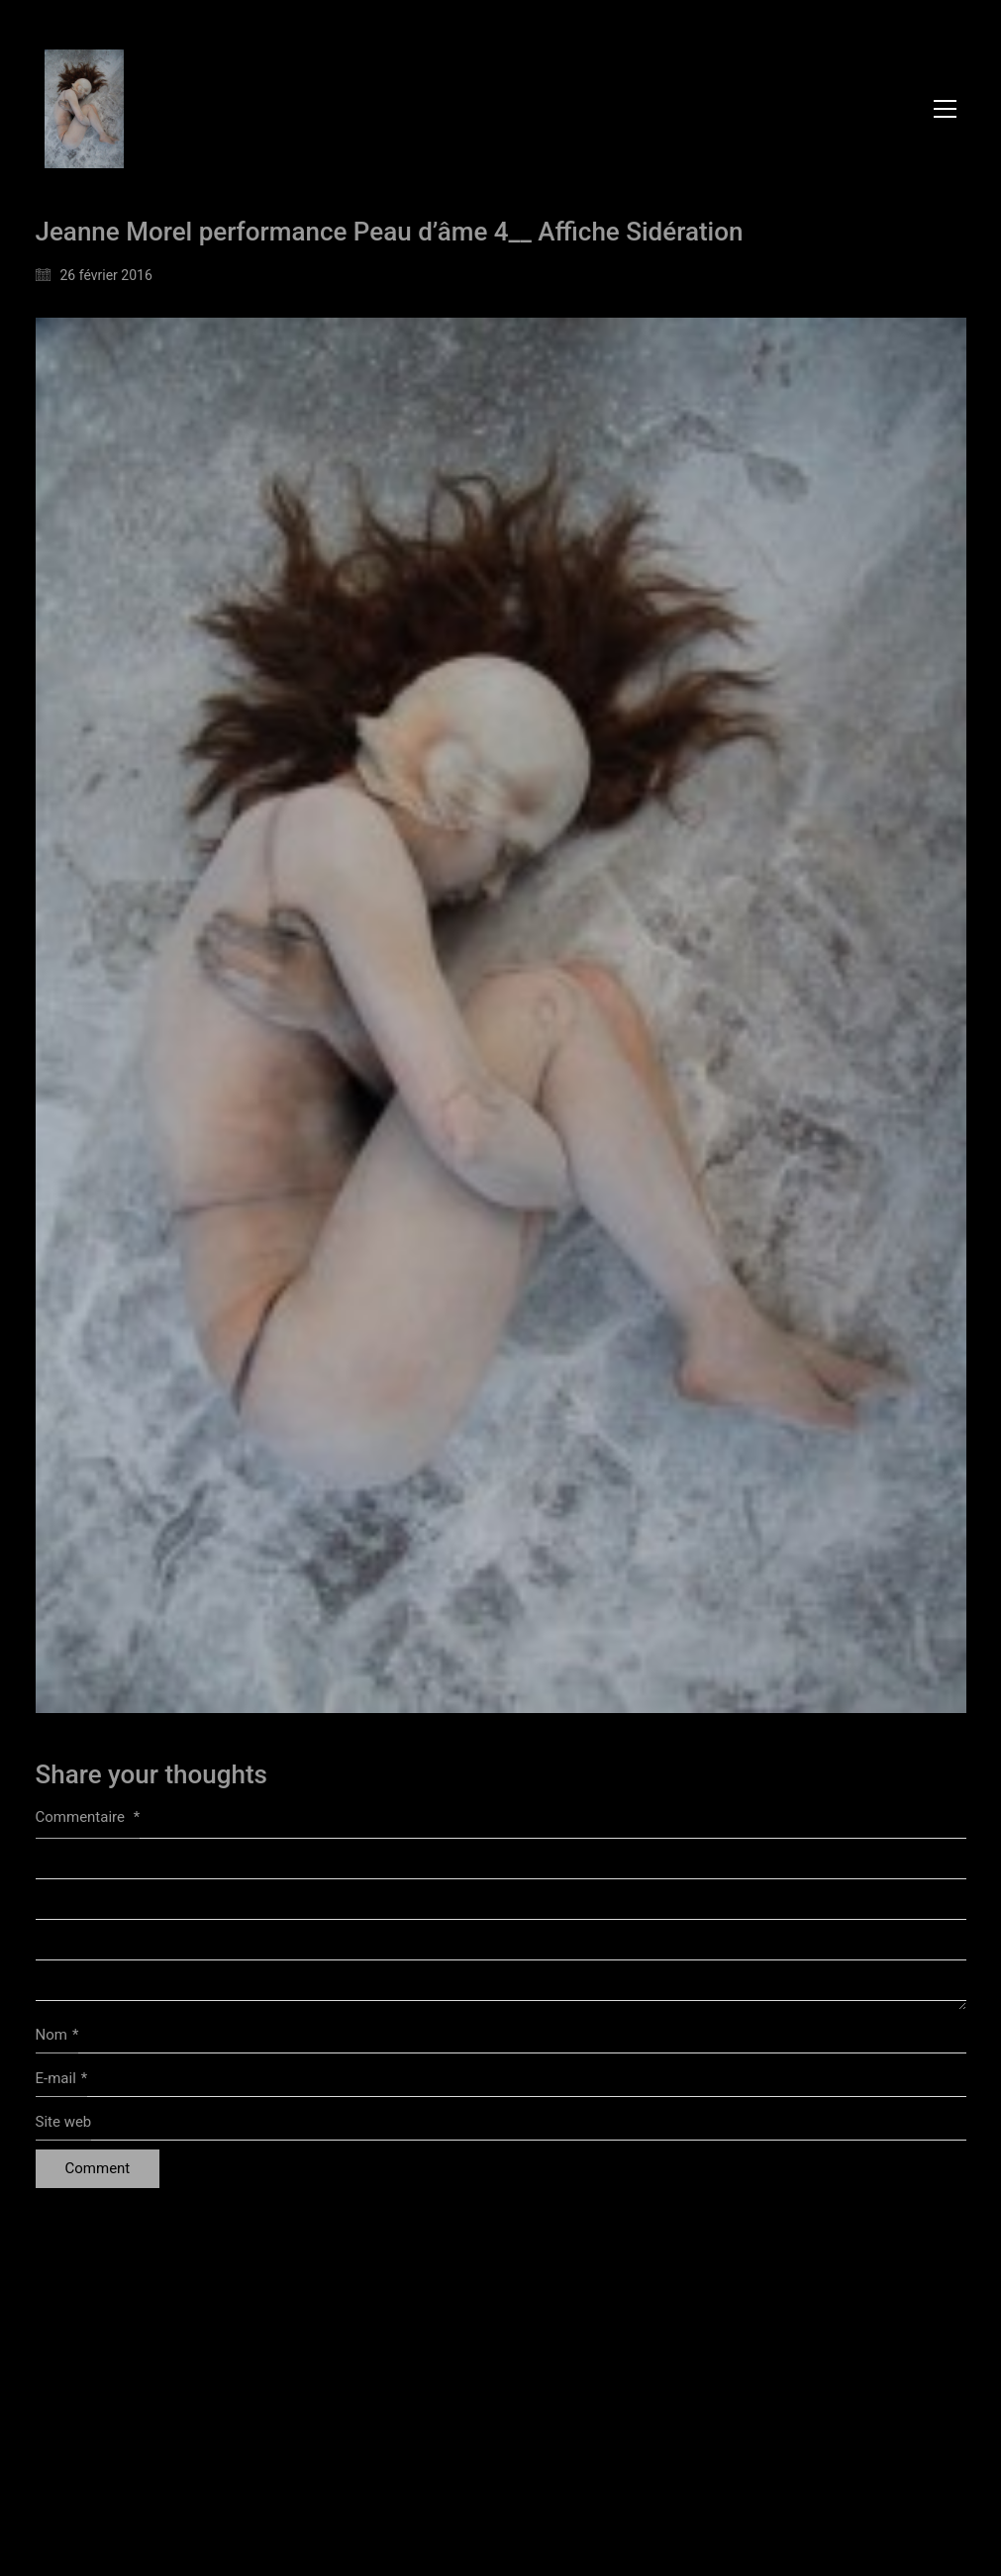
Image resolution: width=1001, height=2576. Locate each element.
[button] (945, 109)
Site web (64, 2122)
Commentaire (88, 1817)
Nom (57, 2036)
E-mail (62, 2079)
